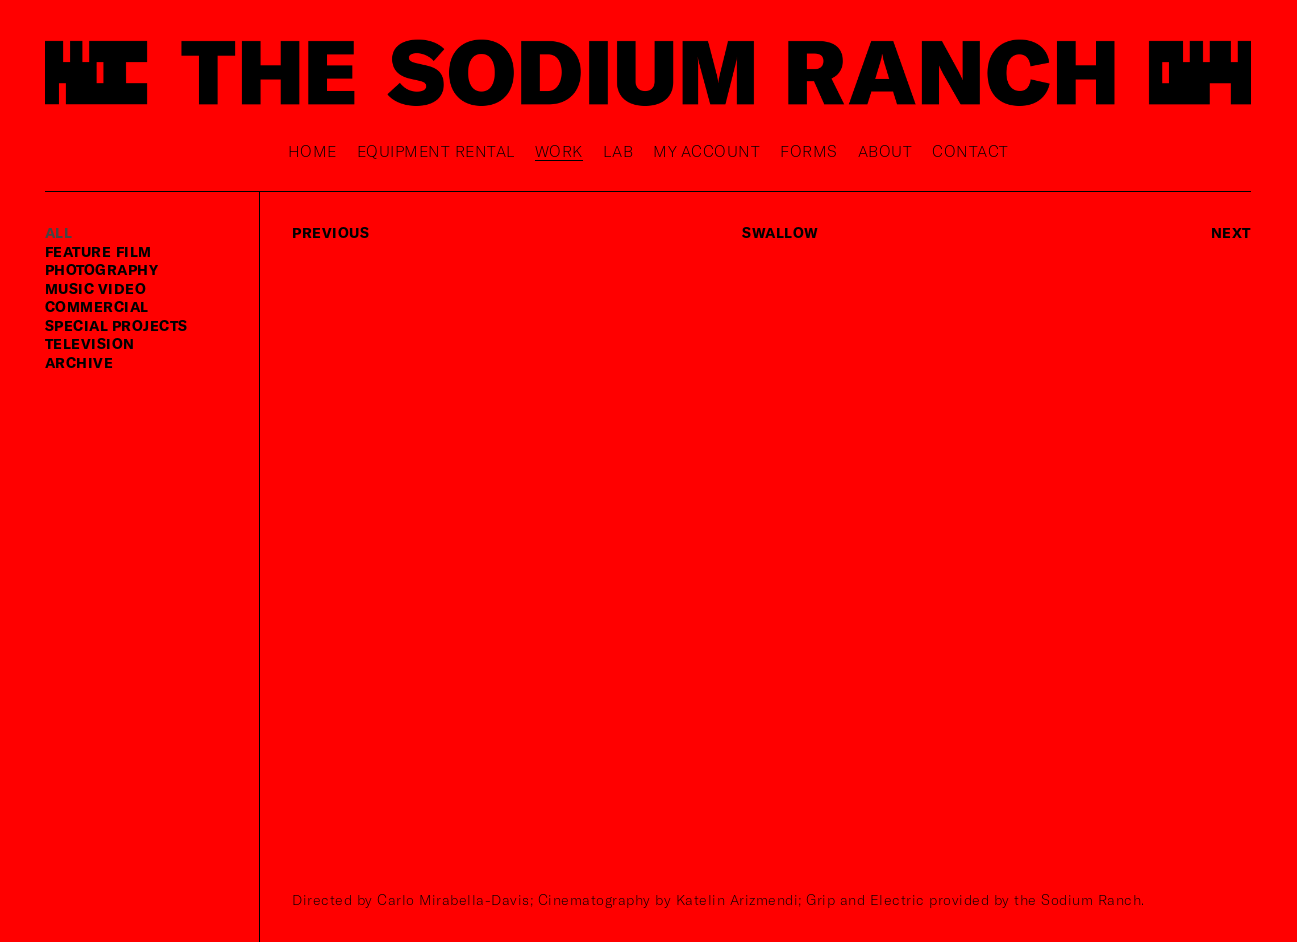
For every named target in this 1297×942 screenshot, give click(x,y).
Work (559, 150)
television (90, 343)
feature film (98, 251)
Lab (618, 150)
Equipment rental (436, 150)
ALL (59, 232)
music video (96, 288)
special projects (116, 325)
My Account (706, 150)
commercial (97, 306)
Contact (970, 150)
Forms (809, 150)
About (885, 150)
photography (102, 269)
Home (312, 150)
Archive (79, 362)
